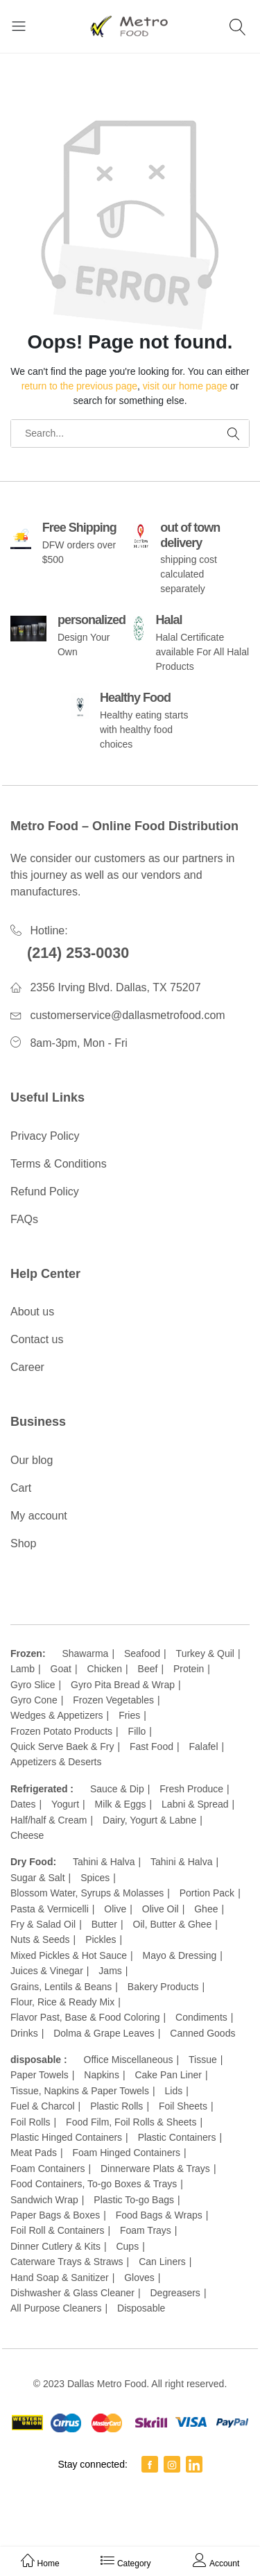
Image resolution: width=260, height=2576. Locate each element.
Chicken (104, 1668)
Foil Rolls (30, 2122)
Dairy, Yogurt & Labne (149, 1820)
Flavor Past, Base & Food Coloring (85, 2017)
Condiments (201, 2017)
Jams (109, 1970)
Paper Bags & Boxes (55, 2215)
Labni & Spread (195, 1804)
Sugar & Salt (37, 1877)
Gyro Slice (32, 1684)
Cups (127, 2246)
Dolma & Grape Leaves (104, 2033)
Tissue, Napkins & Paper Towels (79, 2090)
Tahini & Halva (104, 1861)
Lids (174, 2090)
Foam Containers (47, 2168)
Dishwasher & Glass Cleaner (72, 2292)
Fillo (137, 1731)
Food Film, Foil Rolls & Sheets (131, 2122)
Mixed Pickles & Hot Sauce (68, 1955)
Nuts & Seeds (40, 1939)
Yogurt (65, 1804)
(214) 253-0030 (78, 953)
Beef (148, 1668)
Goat (61, 1668)
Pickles (100, 1939)
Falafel (203, 1746)
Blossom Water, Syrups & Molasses (87, 1893)
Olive (115, 1908)
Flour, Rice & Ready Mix (62, 2001)
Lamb (22, 1668)
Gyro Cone (34, 1700)
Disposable (141, 2308)
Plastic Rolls (116, 2106)
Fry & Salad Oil (43, 1924)
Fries (129, 1715)
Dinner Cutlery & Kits (55, 2246)
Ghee (206, 1908)
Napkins (101, 2074)
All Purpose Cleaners (56, 2308)
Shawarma (85, 1653)
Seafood (142, 1653)
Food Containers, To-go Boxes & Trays (93, 2183)
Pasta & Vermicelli (49, 1908)
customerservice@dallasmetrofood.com (127, 1015)
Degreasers (175, 2292)
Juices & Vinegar (46, 1970)
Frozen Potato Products (61, 1731)
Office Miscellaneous (128, 2059)
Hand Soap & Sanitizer (59, 2277)
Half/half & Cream (48, 1820)
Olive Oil (160, 1908)
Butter (104, 1924)
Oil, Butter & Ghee (172, 1924)
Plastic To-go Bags (134, 2199)
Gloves (139, 2277)
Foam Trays (145, 2230)
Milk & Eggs (120, 1804)
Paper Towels (39, 2074)
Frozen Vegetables (113, 1700)
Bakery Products (163, 1986)
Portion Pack (207, 1893)
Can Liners (162, 2261)
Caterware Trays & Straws (66, 2261)
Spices (95, 1877)
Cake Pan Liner (168, 2074)
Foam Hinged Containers (126, 2152)
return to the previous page (79, 386)
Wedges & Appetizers (56, 1715)
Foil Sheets (183, 2106)
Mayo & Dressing (180, 1955)
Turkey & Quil (205, 1653)
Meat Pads (33, 2152)
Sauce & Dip (117, 1788)
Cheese (27, 1835)
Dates (23, 1804)
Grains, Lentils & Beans (61, 1986)
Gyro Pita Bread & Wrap (123, 1684)
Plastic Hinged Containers (66, 2137)
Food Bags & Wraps (159, 2215)
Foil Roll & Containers (57, 2230)
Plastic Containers (177, 2137)
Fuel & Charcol (42, 2106)
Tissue (203, 2059)
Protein (188, 1668)
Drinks (24, 2033)
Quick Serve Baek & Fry (62, 1746)
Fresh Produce (191, 1788)
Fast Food (151, 1746)
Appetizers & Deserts (56, 1761)
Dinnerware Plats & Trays (155, 2168)
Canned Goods (202, 2033)
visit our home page (185, 386)
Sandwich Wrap (44, 2199)
